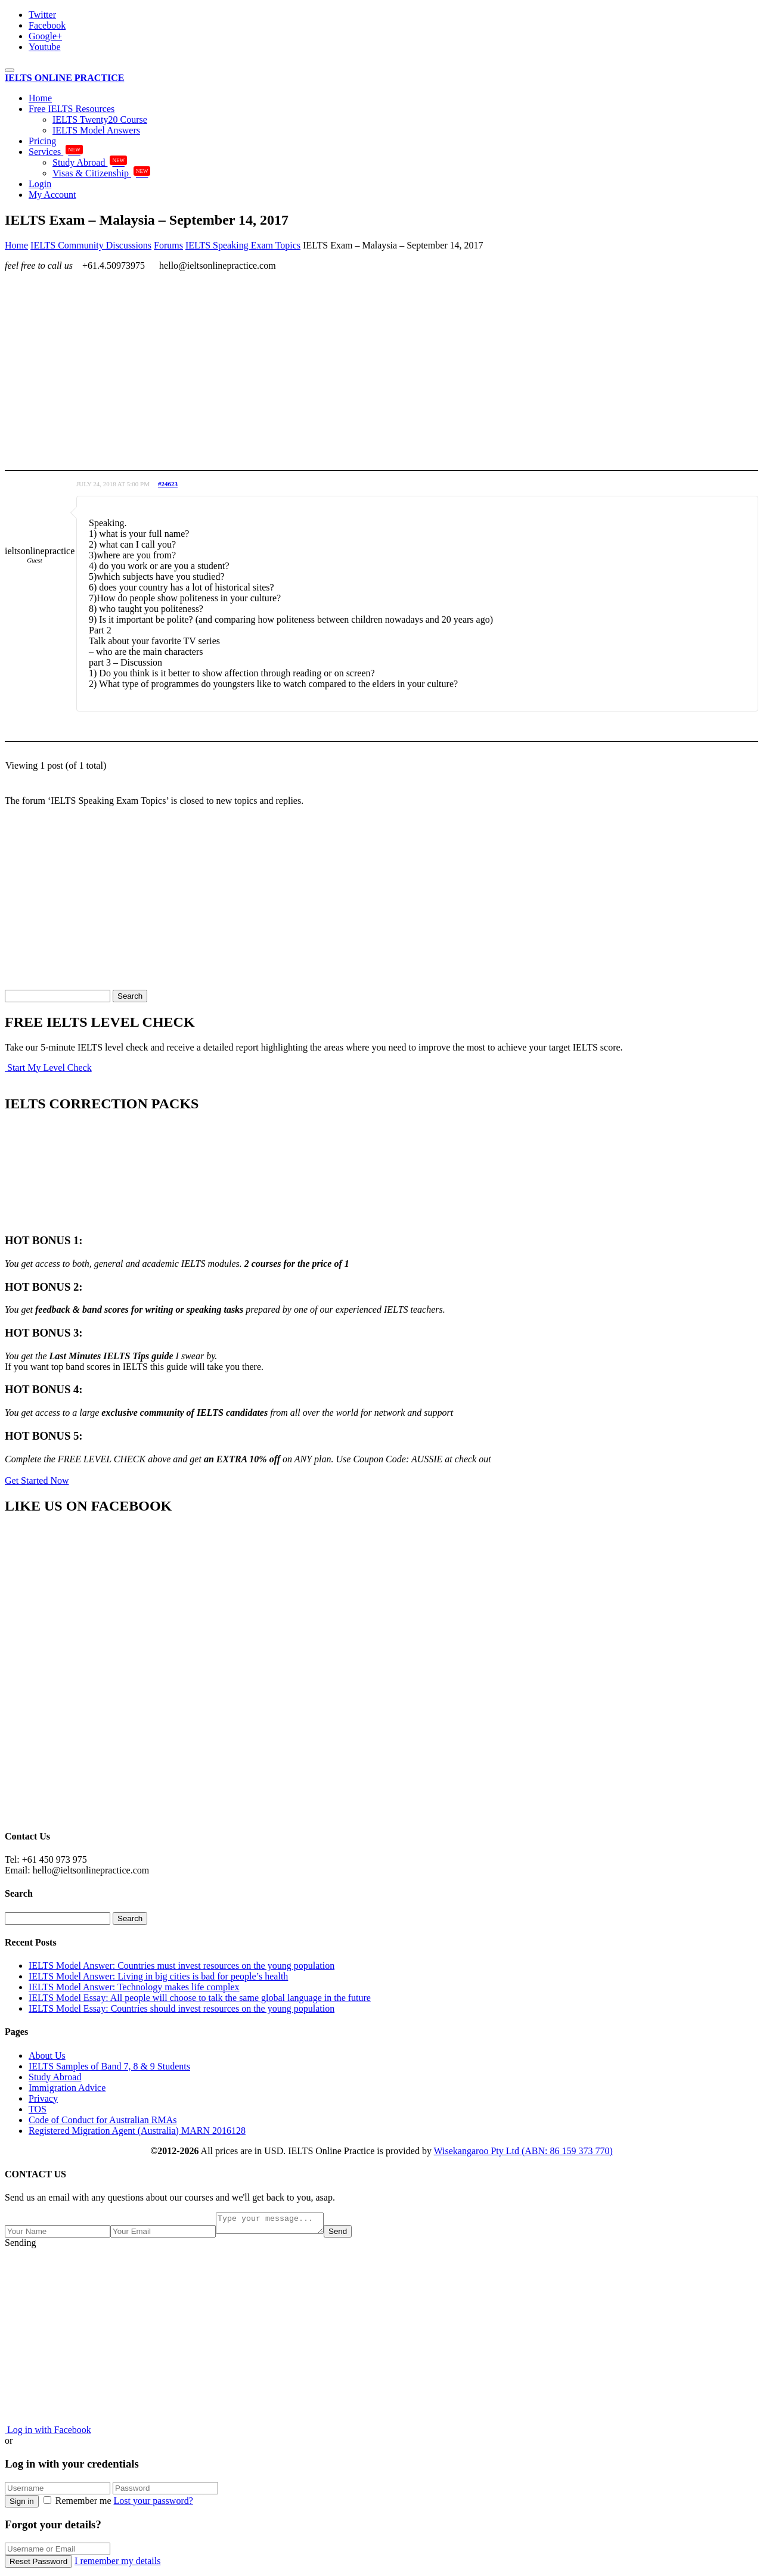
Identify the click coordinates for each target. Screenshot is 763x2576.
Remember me (79, 2504)
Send (349, 2234)
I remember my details (117, 2564)
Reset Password (38, 2565)
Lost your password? (153, 2504)
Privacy (43, 2098)
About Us (47, 2055)
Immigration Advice (67, 2088)
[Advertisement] (362, 364)
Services (56, 152)
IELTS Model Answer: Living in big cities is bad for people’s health (158, 1976)
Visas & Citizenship (101, 173)
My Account (52, 194)
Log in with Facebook (48, 2433)
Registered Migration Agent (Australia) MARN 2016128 (137, 2131)
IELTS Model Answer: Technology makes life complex (134, 1987)
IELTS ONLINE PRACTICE (64, 78)
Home (40, 98)
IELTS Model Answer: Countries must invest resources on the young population (181, 1965)
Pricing (42, 141)
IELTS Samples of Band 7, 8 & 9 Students (109, 2066)
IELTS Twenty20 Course (99, 119)
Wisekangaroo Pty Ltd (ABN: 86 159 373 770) (523, 2151)
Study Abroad (89, 162)
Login (40, 184)
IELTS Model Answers (96, 130)
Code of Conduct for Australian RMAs (102, 2120)
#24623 (168, 483)
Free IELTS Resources (71, 109)
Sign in (22, 2504)
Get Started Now (37, 1480)
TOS (37, 2109)
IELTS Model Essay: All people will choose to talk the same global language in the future (200, 1998)
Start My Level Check (48, 1067)
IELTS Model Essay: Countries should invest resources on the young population (181, 2008)
